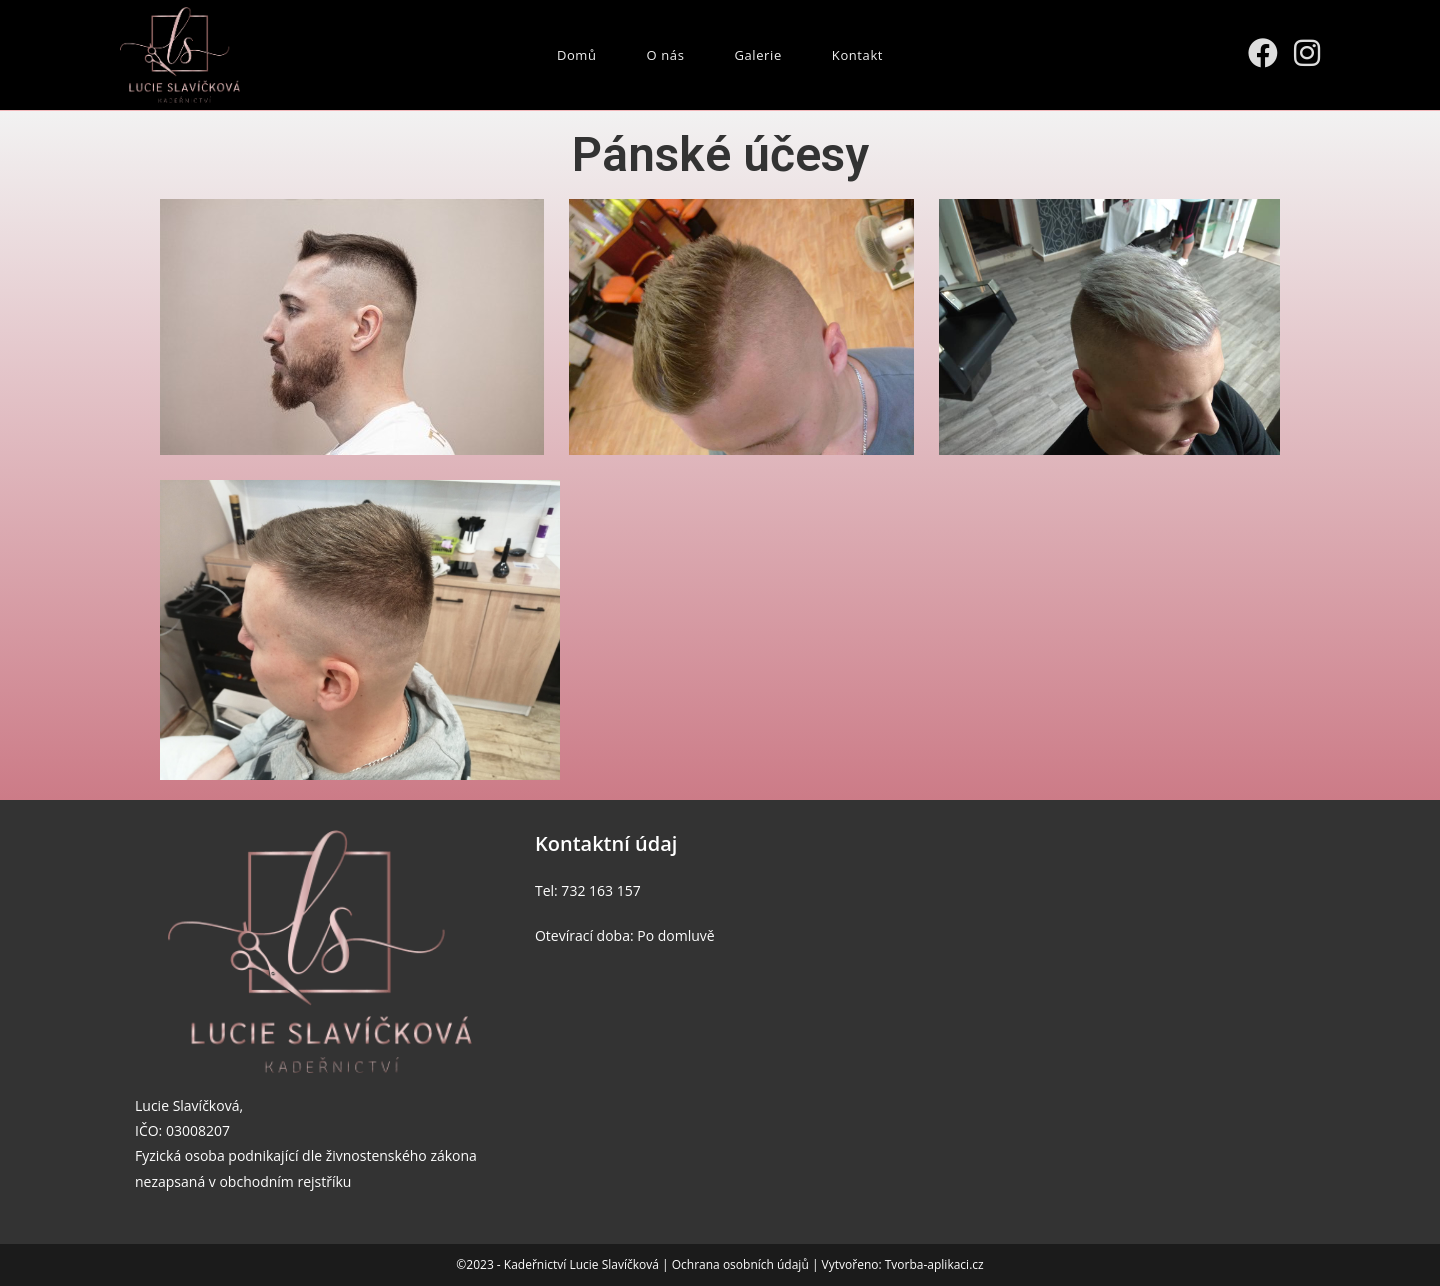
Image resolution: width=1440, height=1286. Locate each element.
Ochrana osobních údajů (742, 1264)
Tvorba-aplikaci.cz (934, 1264)
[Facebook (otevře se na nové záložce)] (1263, 53)
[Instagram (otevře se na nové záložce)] (1307, 53)
